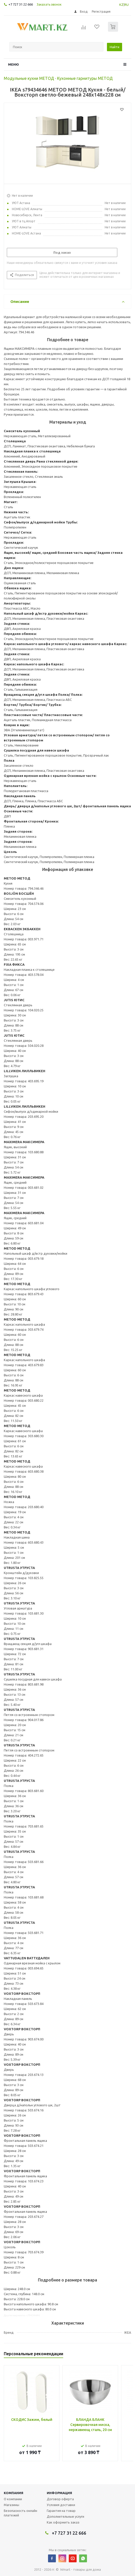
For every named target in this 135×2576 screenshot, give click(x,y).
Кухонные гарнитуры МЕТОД (85, 78)
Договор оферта (60, 2499)
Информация (59, 2493)
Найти (114, 47)
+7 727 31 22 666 (20, 4)
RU (126, 4)
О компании (13, 2499)
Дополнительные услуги (65, 2516)
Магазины (11, 2505)
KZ (121, 4)
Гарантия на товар (61, 2510)
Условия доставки (61, 2505)
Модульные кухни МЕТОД (29, 78)
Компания (13, 2493)
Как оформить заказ (63, 2522)
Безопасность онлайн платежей (20, 2513)
